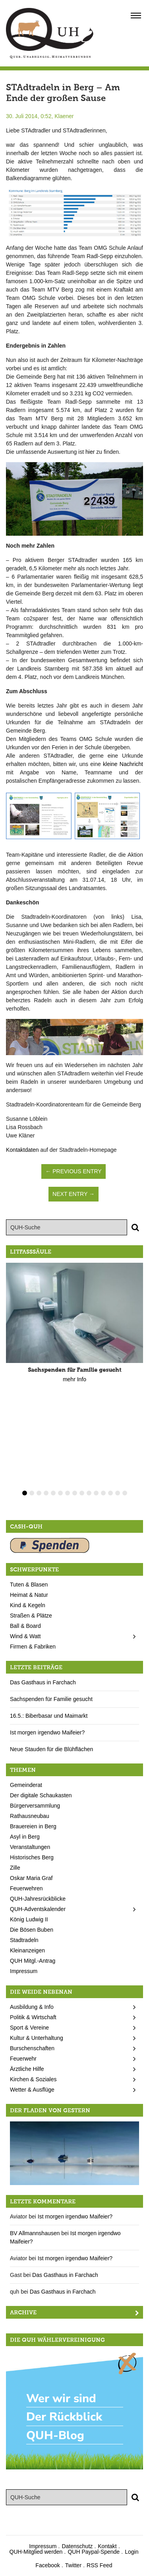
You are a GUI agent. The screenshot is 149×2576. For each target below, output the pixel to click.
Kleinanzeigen (27, 1950)
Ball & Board (25, 1626)
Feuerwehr (23, 2058)
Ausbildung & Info (32, 2007)
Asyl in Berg (25, 1836)
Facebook (47, 2565)
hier (90, 452)
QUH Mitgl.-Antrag (32, 1961)
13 (110, 1493)
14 (117, 1493)
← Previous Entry (73, 1171)
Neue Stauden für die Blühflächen (51, 1749)
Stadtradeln (24, 1940)
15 (124, 1493)
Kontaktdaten (22, 1150)
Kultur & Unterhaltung (36, 2038)
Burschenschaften (32, 2048)
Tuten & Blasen (29, 1584)
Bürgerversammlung (35, 1805)
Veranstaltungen (30, 1847)
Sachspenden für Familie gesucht (51, 1699)
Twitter (73, 2565)
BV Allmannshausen (35, 2233)
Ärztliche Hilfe (27, 2069)
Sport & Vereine (29, 2027)
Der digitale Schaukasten (41, 1795)
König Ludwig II (29, 1919)
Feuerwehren (26, 1888)
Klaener (64, 116)
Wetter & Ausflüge (32, 2089)
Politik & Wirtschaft (33, 2017)
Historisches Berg (32, 1857)
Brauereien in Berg (33, 1826)
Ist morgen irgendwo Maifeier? (47, 1732)
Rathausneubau (29, 1816)
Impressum (23, 1971)
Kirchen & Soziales (33, 2079)
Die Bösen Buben (31, 1930)
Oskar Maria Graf (31, 1878)
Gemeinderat (26, 1785)
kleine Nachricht (123, 764)
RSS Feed (99, 2565)
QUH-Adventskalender (38, 1909)
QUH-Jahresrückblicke (38, 1899)
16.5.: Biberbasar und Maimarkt (48, 1716)
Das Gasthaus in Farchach (43, 1682)
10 (89, 1493)
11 (96, 1493)
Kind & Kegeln (27, 1605)
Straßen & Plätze (31, 1615)
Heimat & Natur (29, 1595)
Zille (15, 1867)
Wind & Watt (25, 1636)
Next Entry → (73, 1194)
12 (103, 1493)
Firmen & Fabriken (33, 1646)
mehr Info (74, 1379)
